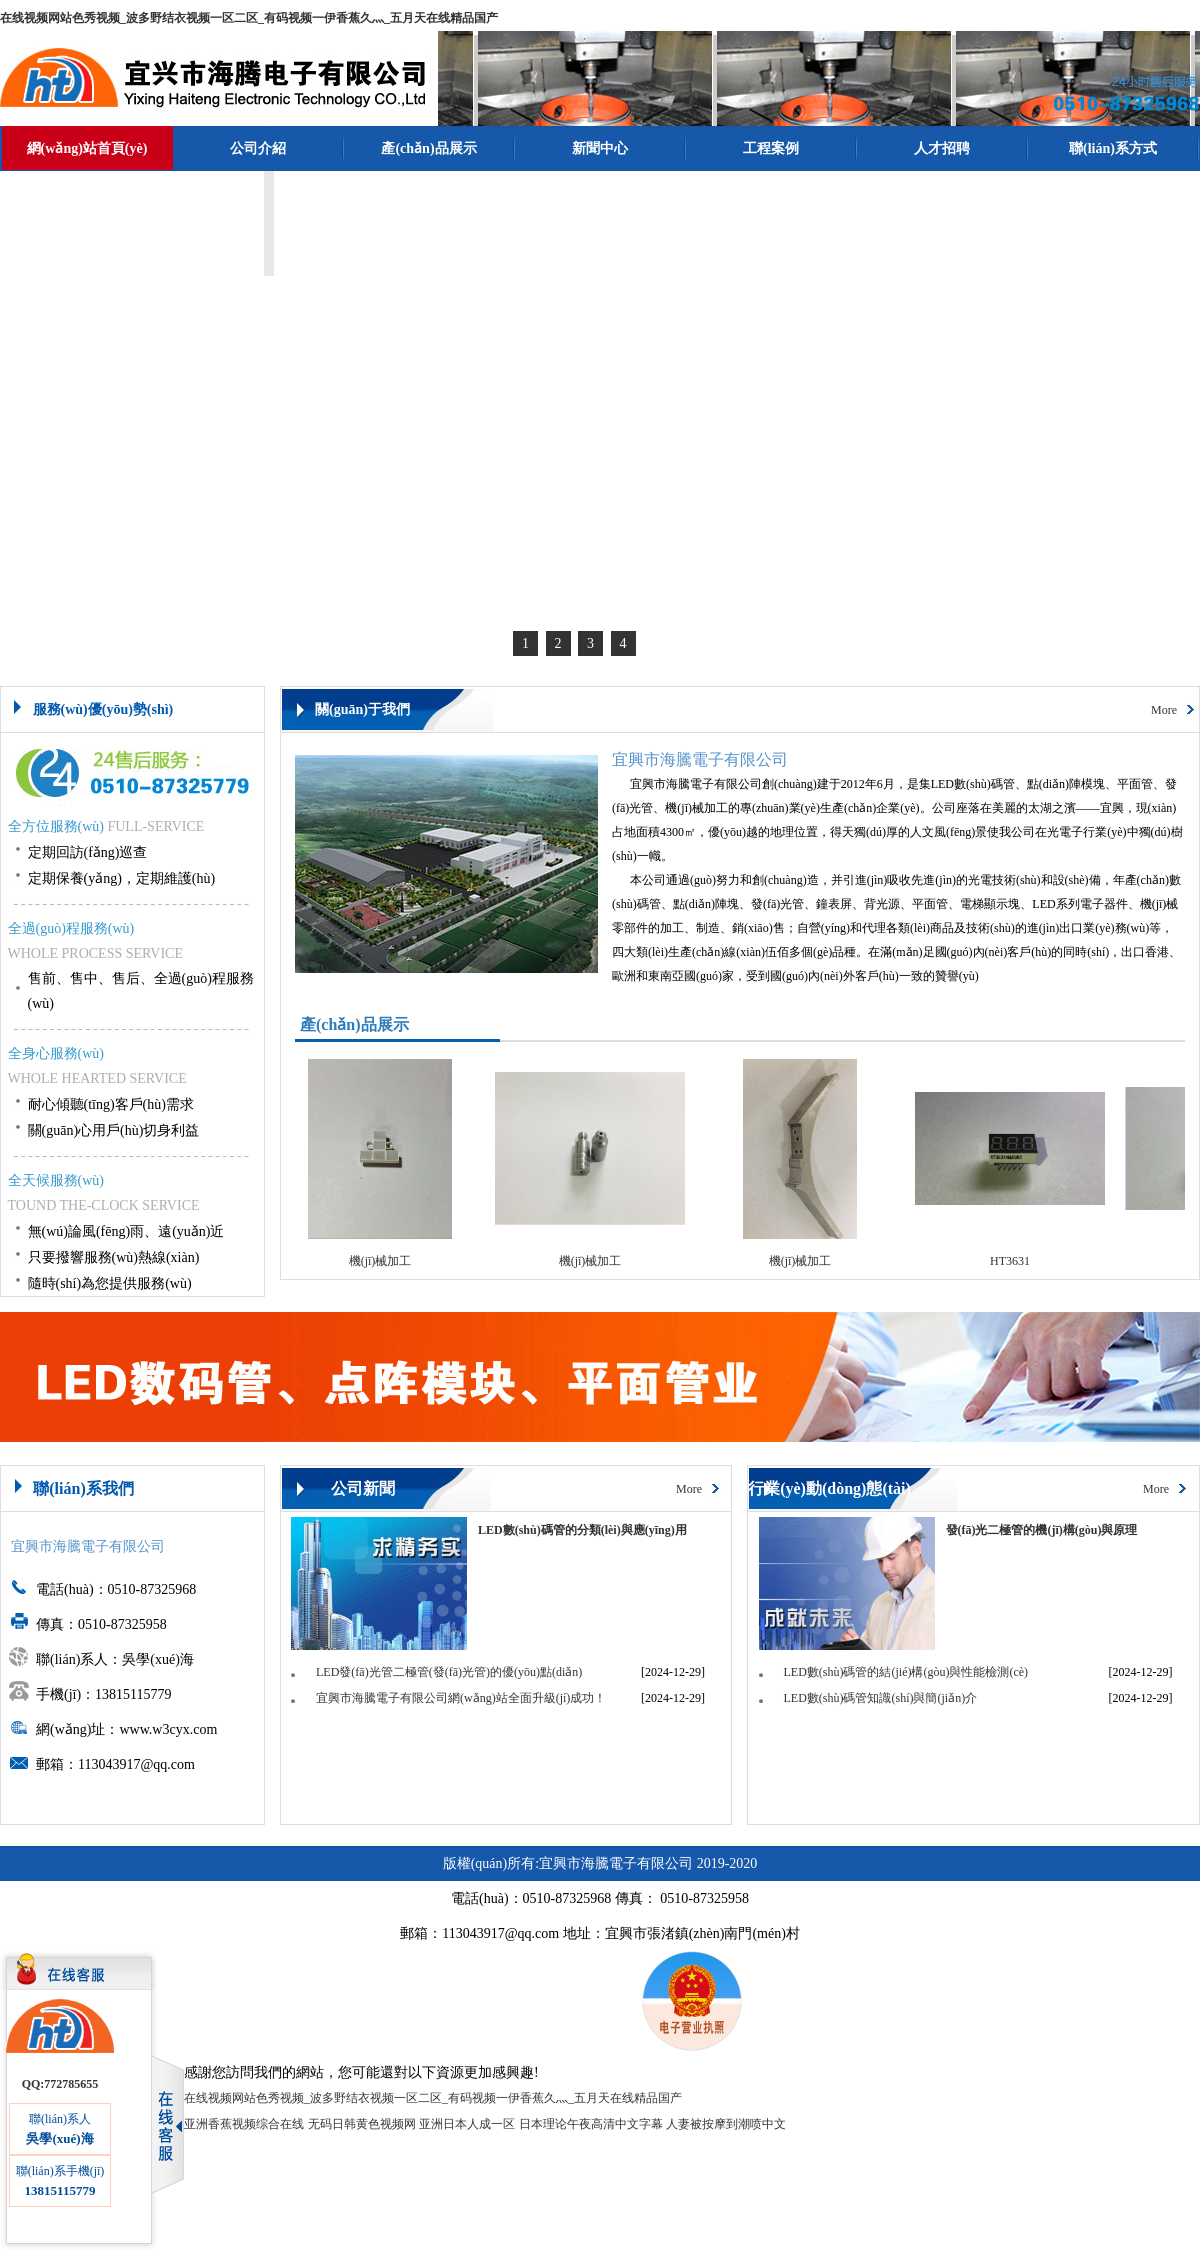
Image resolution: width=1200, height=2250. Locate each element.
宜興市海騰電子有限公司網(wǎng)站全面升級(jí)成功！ (461, 1698)
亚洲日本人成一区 (467, 2124)
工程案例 (771, 148)
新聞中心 (600, 148)
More (1164, 710)
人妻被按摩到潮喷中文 (726, 2124)
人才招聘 (942, 148)
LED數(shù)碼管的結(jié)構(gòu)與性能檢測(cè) (906, 1672)
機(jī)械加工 (387, 1261)
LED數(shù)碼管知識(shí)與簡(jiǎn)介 (881, 1698)
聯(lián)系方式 (1113, 148)
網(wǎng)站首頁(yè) (87, 148)
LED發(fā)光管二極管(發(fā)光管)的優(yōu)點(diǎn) (449, 1672)
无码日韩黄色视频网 (362, 2124)
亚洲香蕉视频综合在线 (244, 2124)
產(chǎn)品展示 (428, 148)
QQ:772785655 (60, 2084)
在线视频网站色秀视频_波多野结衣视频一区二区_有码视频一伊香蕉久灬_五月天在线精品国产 (249, 18)
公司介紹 (258, 148)
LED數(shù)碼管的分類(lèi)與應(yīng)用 (582, 1530)
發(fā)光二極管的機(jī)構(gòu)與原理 (1042, 1530)
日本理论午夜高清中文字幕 (591, 2124)
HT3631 (1017, 1261)
